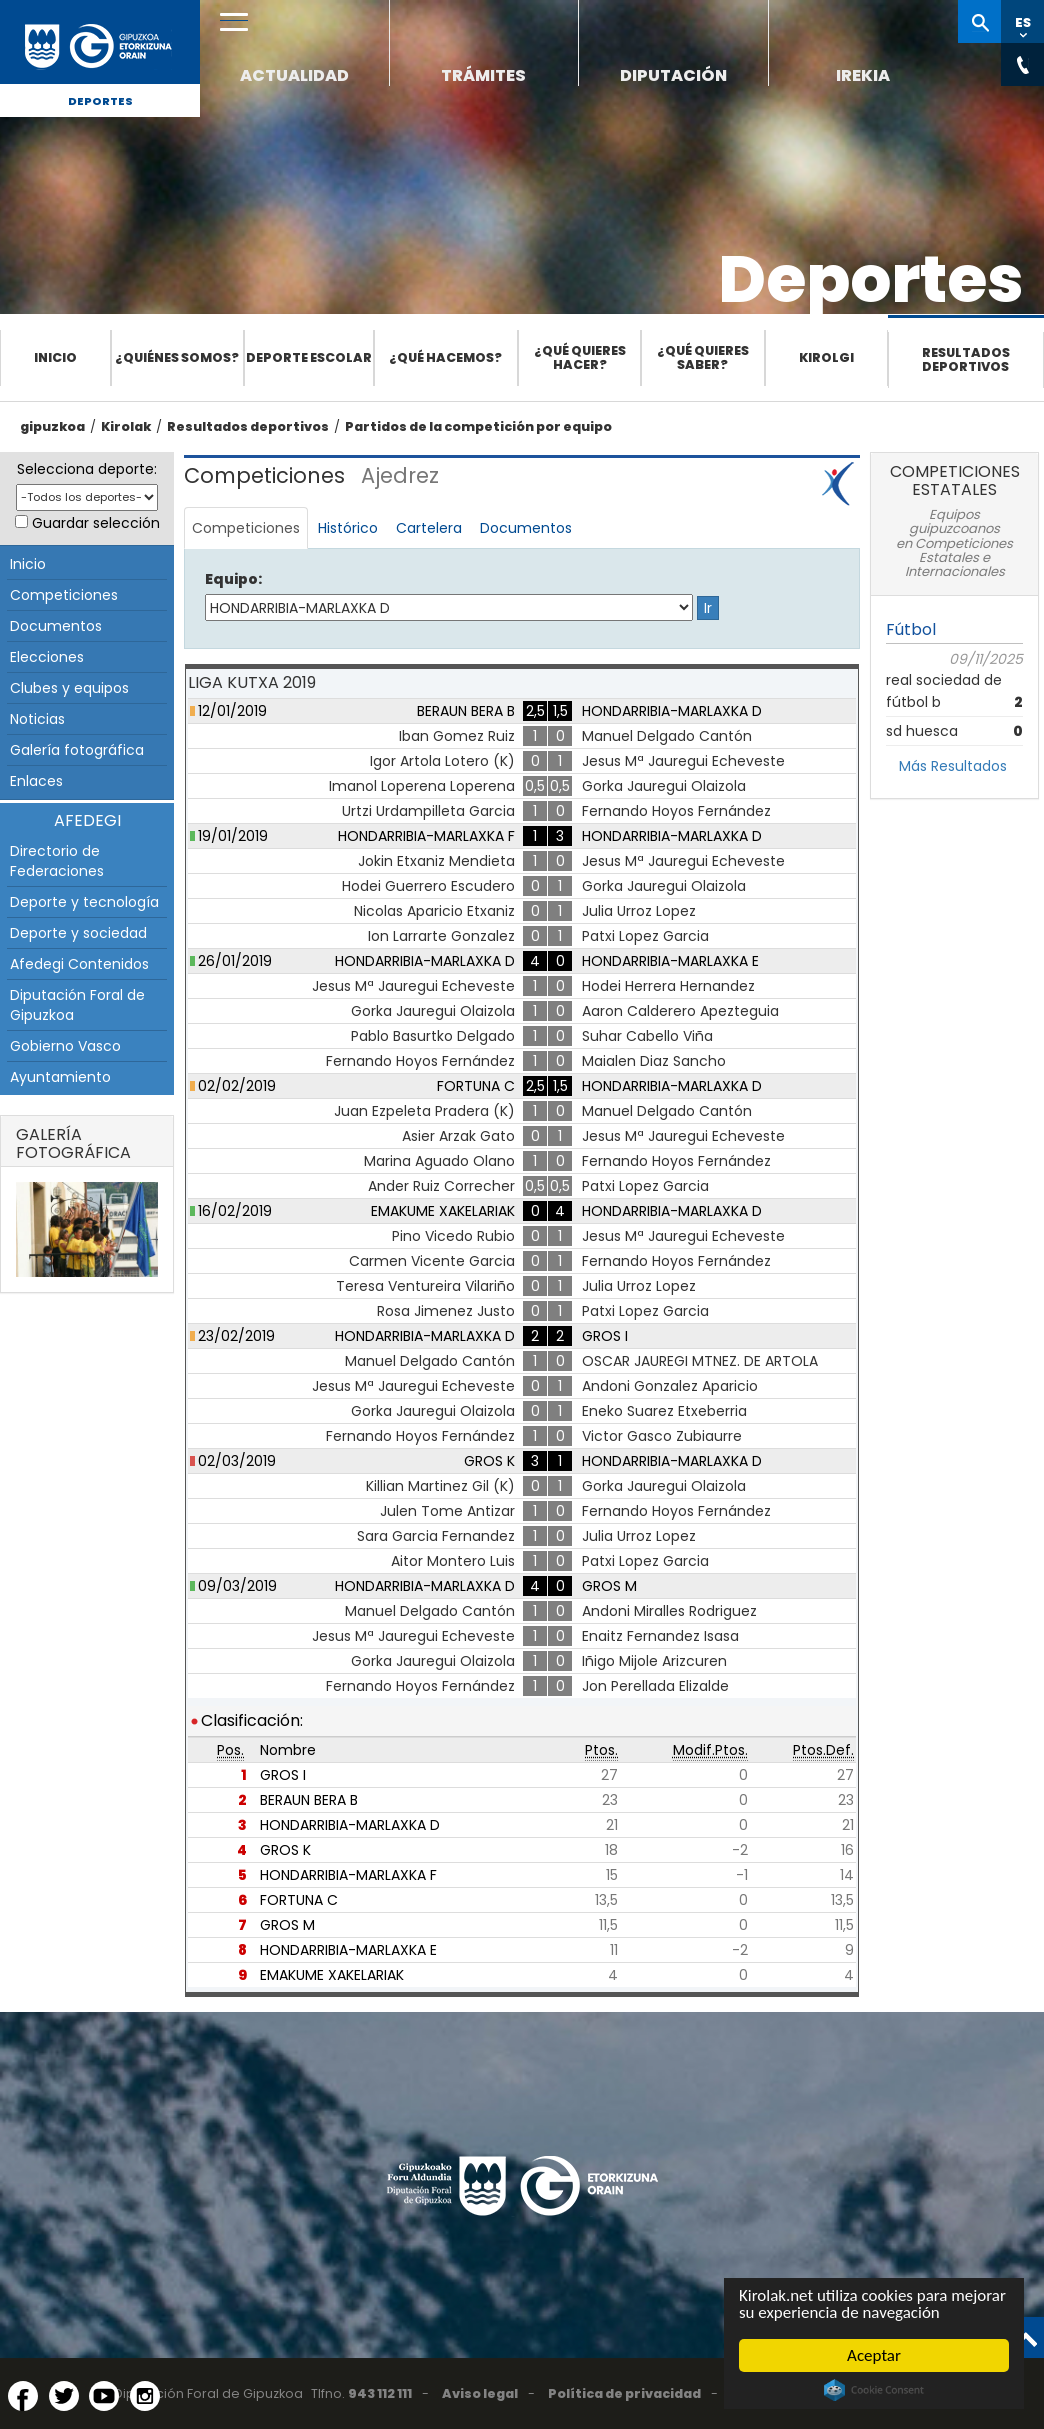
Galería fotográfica (77, 750)
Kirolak (126, 426)
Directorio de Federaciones (57, 861)
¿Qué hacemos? (445, 357)
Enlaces (36, 781)
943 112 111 (380, 2393)
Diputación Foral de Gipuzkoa (77, 1005)
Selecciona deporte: (87, 469)
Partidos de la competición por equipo (478, 426)
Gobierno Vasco (65, 1046)
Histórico (348, 528)
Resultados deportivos (966, 359)
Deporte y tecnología (84, 902)
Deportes (100, 101)
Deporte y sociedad (78, 933)
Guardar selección (96, 523)
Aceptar (874, 2355)
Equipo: (233, 579)
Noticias (37, 719)
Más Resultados (953, 766)
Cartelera (429, 528)
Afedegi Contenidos (79, 964)
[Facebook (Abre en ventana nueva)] (23, 2396)
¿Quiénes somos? (177, 357)
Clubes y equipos (69, 688)
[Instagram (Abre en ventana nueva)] (145, 2396)
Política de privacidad (624, 2393)
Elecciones (47, 657)
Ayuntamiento (60, 1077)
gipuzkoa (52, 426)
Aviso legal (480, 2393)
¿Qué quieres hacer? (580, 357)
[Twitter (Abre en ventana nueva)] (64, 2396)
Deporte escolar (309, 357)
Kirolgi (826, 357)
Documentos (56, 626)
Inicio (55, 357)
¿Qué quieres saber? (703, 357)
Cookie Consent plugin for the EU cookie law (874, 2390)
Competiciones (64, 595)
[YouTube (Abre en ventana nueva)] (104, 2396)
